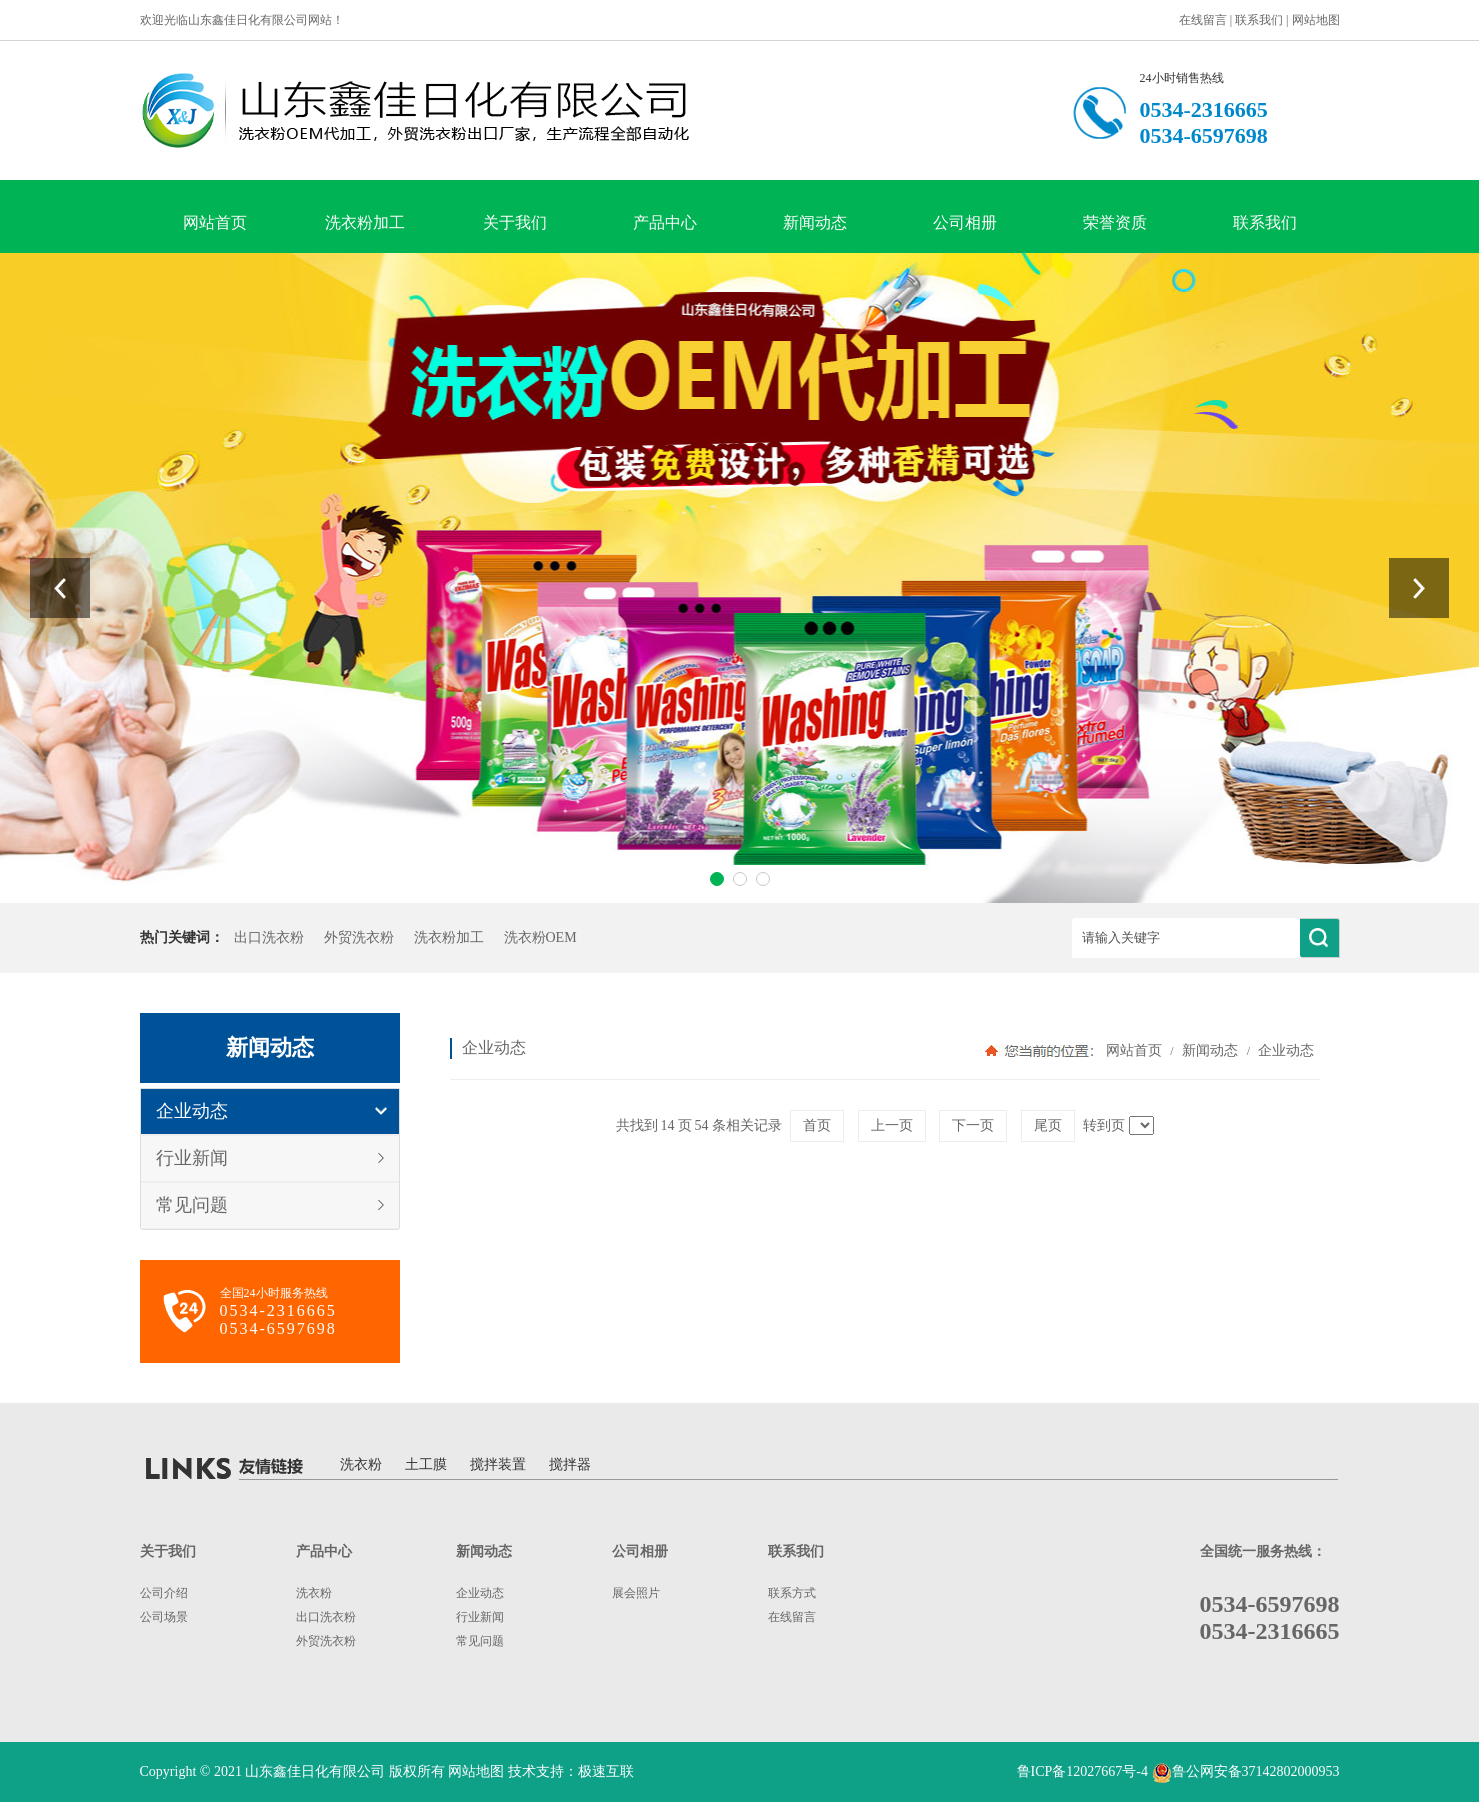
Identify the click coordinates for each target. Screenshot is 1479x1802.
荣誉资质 (1115, 222)
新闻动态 (815, 222)
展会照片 (636, 1593)
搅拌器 (570, 1464)
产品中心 (665, 222)
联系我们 (1259, 20)
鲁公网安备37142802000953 (1256, 1771)
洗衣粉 (361, 1464)
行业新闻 (192, 1158)
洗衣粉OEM (540, 937)
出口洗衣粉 (269, 937)
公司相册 (965, 222)
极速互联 (606, 1771)
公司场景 (164, 1617)
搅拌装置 (498, 1464)
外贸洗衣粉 (359, 937)
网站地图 (1316, 20)
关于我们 (515, 222)
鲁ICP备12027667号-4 (1082, 1771)
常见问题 (192, 1205)
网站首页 (215, 222)
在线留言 (1203, 20)
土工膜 (426, 1464)
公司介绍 (164, 1593)
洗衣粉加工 (365, 222)
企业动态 (192, 1111)
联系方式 (792, 1593)
